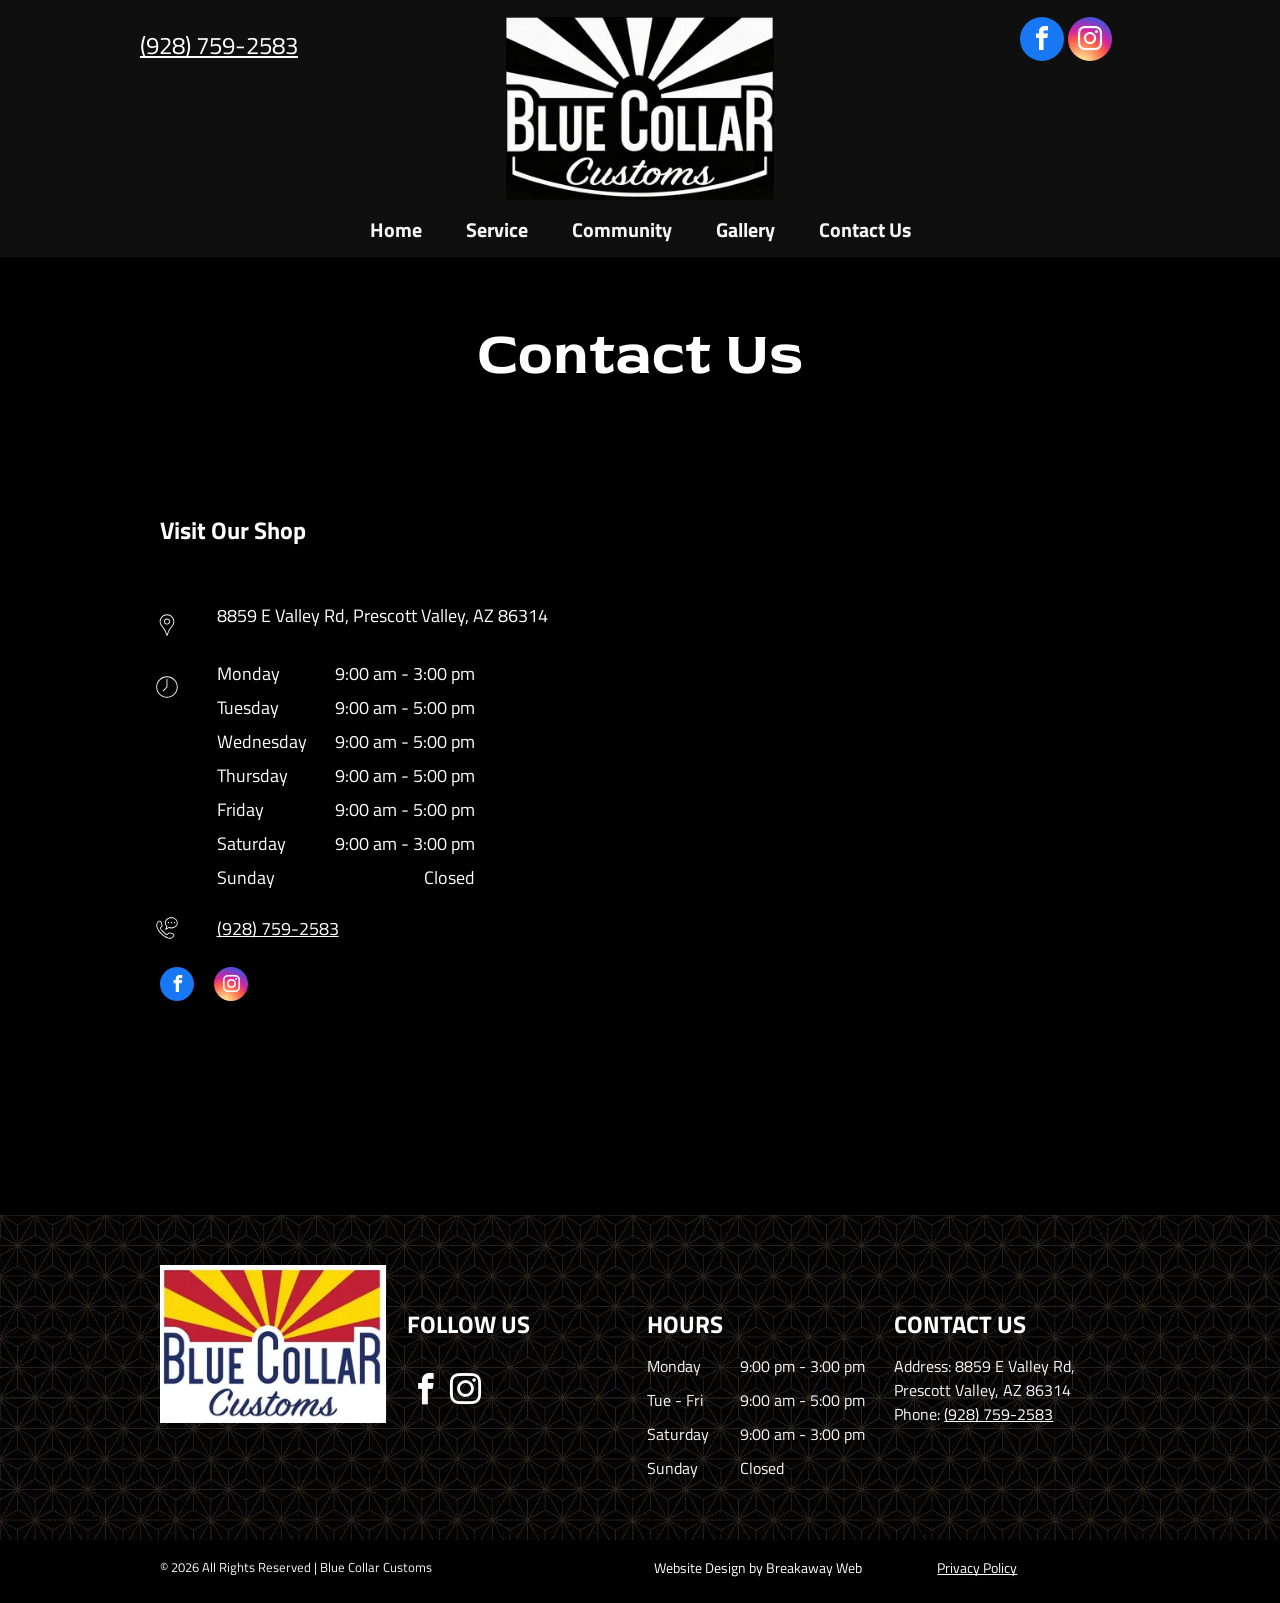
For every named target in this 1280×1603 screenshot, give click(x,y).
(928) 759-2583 (219, 45)
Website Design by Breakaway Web (758, 1567)
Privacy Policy (977, 1567)
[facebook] (1042, 41)
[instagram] (1090, 41)
